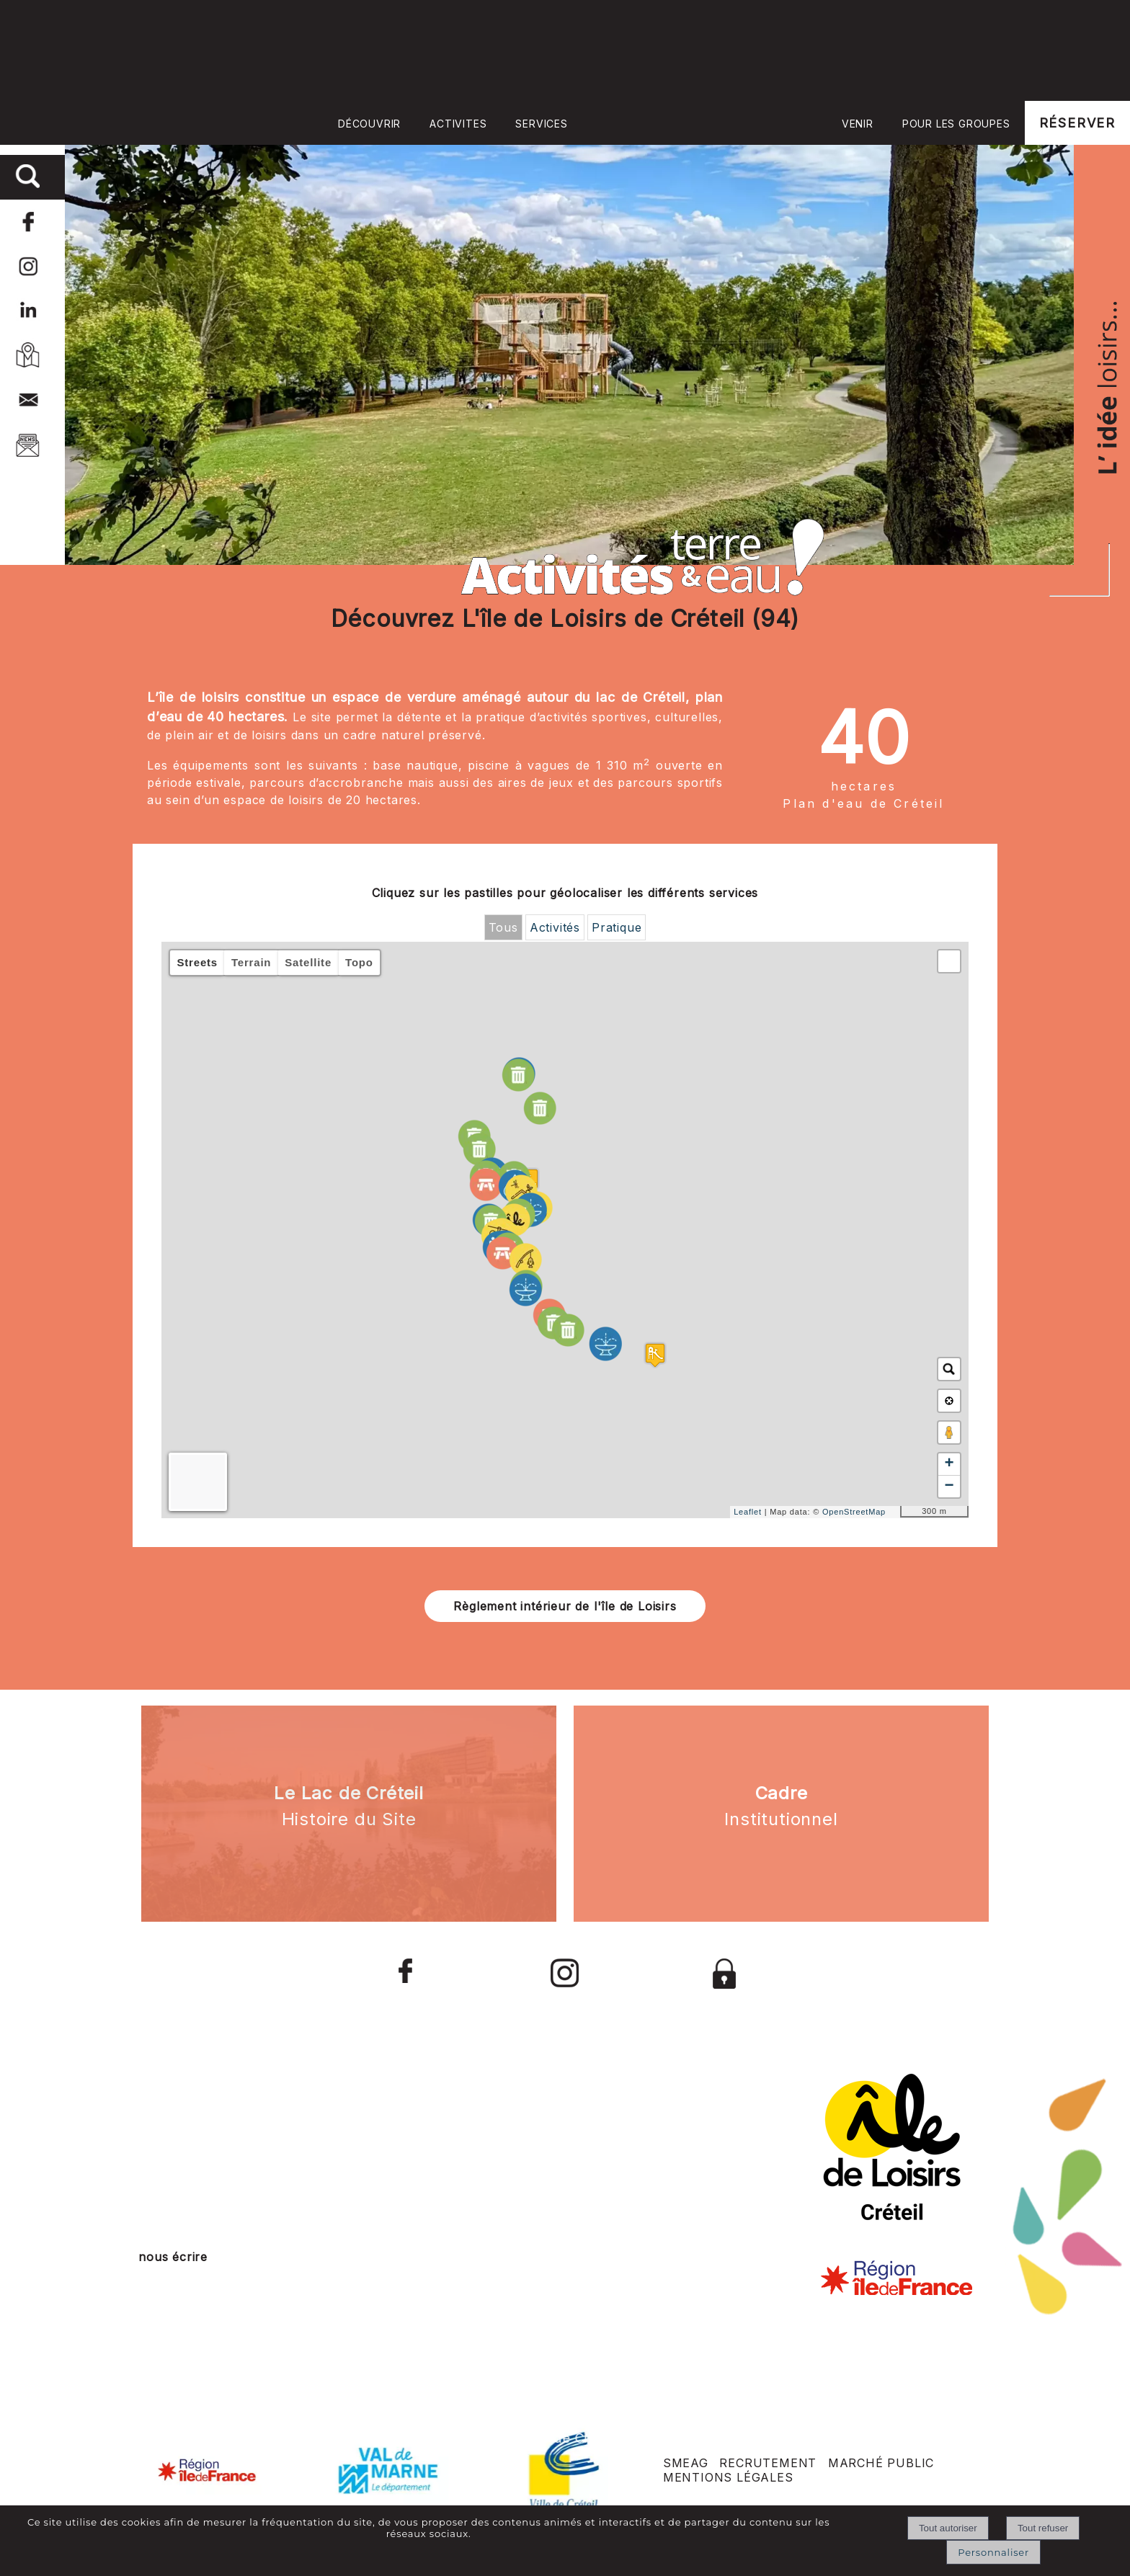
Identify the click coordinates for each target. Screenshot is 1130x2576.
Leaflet (748, 1511)
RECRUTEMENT (768, 2463)
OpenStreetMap (854, 1511)
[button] (949, 961)
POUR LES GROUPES (956, 123)
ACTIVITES (458, 123)
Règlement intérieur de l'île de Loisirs (564, 1606)
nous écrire (173, 2257)
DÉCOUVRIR (369, 123)
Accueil (704, 122)
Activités (555, 927)
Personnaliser (993, 2552)
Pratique (616, 927)
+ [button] (949, 1464)
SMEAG (685, 2463)
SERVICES (541, 123)
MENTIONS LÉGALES (728, 2477)
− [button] (949, 1486)
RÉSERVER (1077, 122)
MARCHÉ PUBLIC (881, 2463)
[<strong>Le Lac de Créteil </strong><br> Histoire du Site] (348, 1814)
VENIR (857, 123)
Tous (503, 927)
